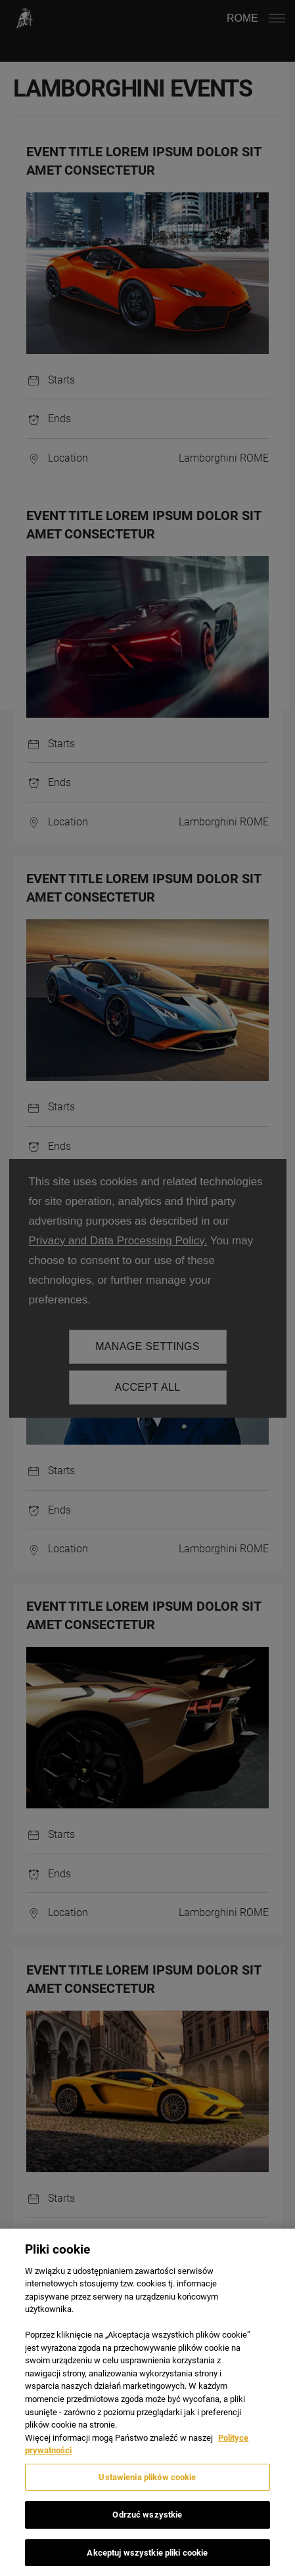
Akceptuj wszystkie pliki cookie (147, 2560)
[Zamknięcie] (274, 2256)
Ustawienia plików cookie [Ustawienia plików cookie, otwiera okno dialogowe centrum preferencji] (147, 2484)
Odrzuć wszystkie (147, 2522)
